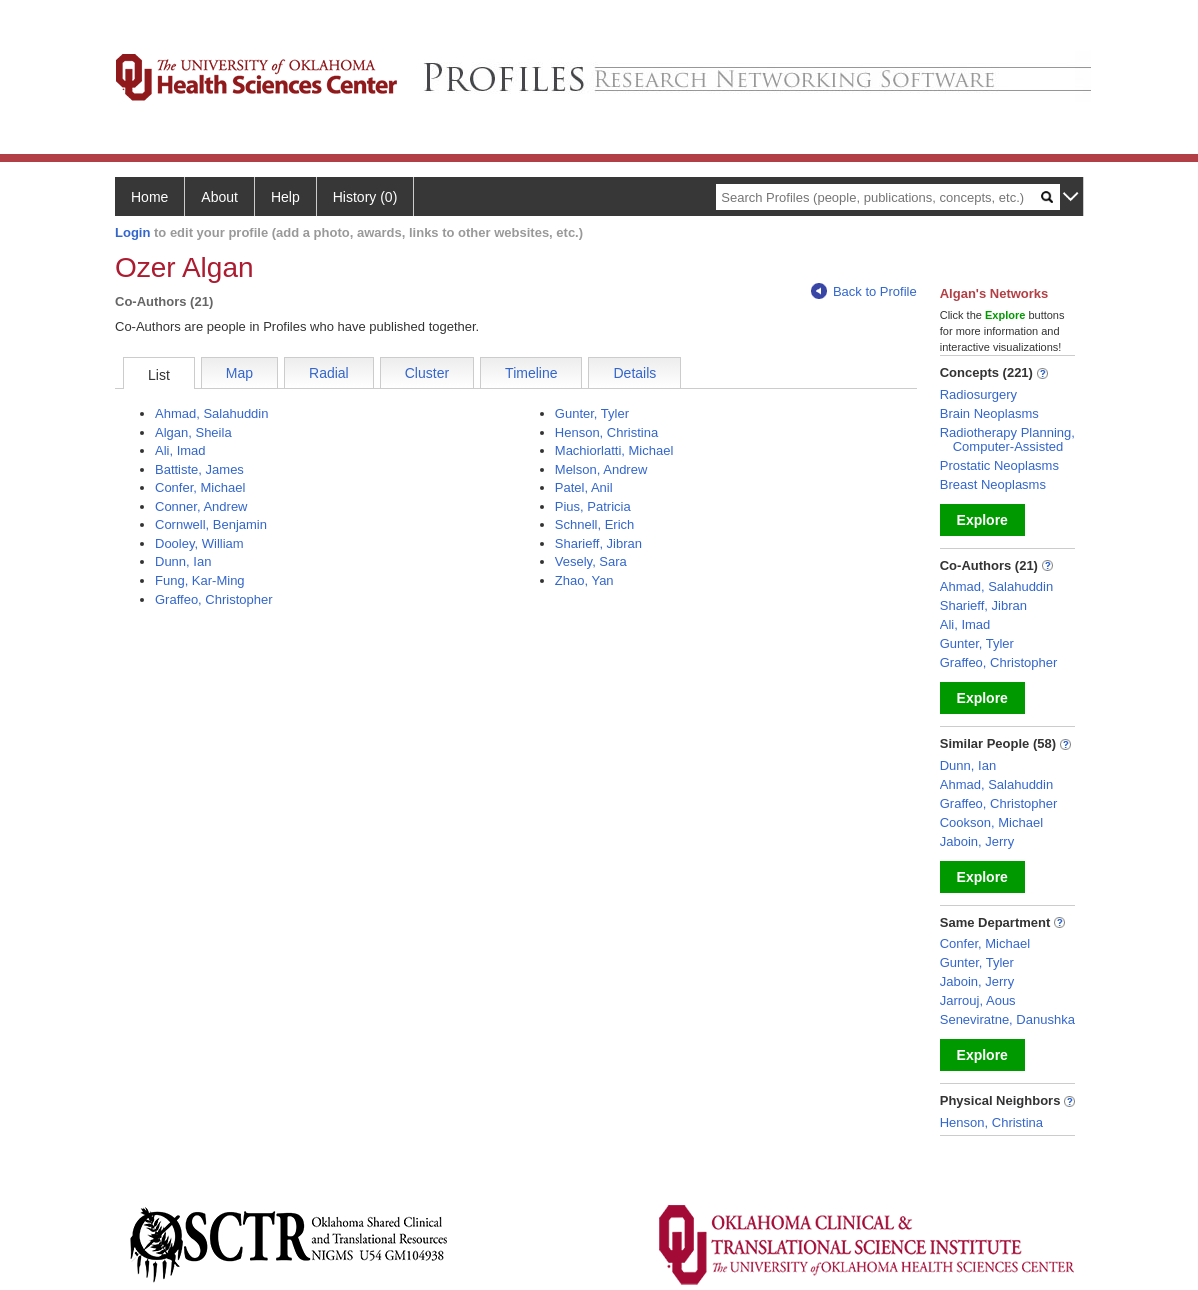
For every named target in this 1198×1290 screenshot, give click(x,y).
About (219, 197)
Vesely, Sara (591, 561)
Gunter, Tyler (592, 413)
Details (634, 373)
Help (285, 197)
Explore (982, 520)
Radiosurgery (978, 394)
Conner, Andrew (201, 506)
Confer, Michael (200, 487)
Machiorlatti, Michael (614, 450)
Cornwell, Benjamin (211, 524)
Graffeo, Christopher (214, 599)
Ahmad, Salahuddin (211, 413)
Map (239, 373)
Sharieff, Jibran (598, 543)
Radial (329, 373)
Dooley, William (199, 543)
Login (132, 232)
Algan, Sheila (193, 432)
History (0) (365, 197)
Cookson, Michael (991, 822)
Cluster (427, 373)
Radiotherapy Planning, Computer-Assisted (1007, 439)
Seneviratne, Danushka (1007, 1019)
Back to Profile (864, 291)
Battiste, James (199, 469)
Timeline (531, 373)
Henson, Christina (606, 432)
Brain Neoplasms (989, 413)
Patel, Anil (584, 487)
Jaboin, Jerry (977, 841)
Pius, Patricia (593, 506)
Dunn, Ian (183, 561)
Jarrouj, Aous (978, 1000)
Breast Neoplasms (993, 484)
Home (149, 197)
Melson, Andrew (601, 469)
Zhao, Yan (584, 580)
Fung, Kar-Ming (200, 580)
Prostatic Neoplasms (999, 465)
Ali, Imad (180, 450)
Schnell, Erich (594, 524)
